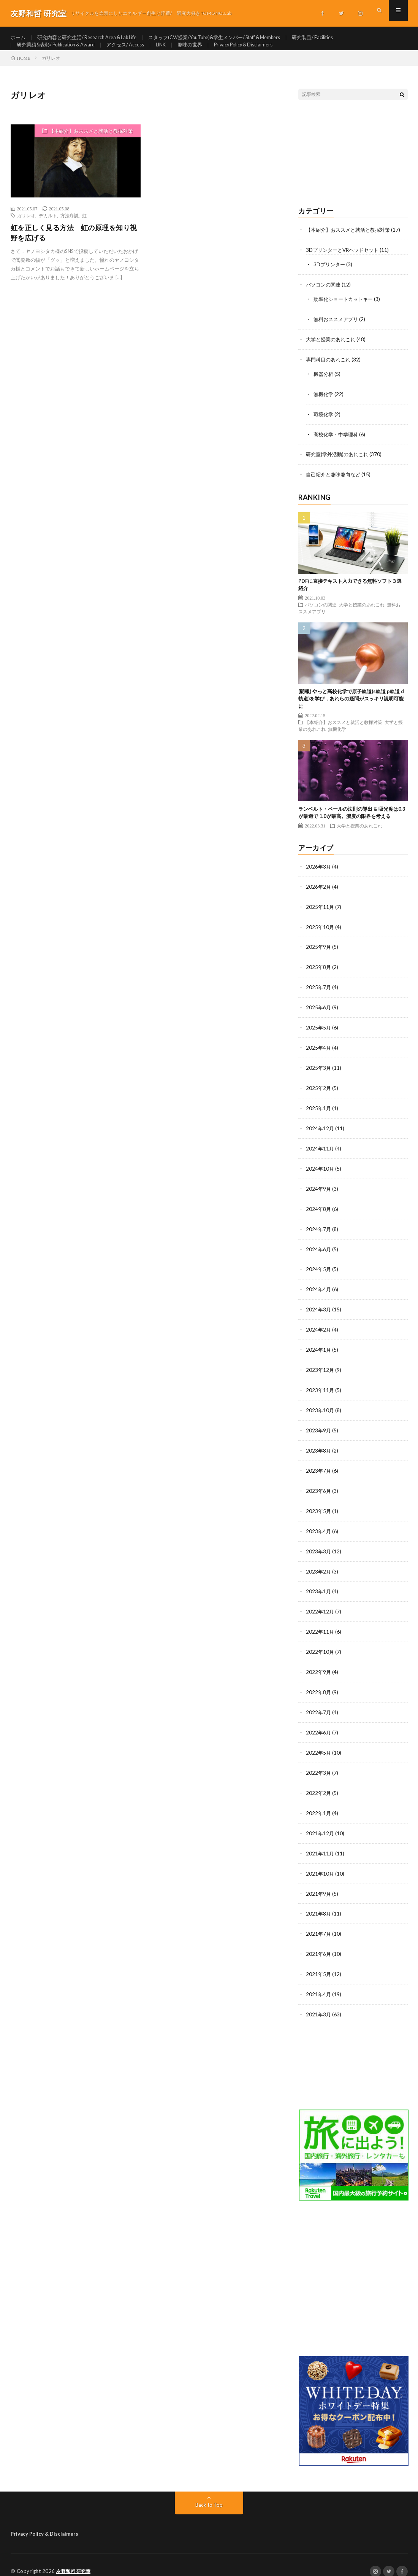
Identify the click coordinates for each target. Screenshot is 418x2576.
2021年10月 (320, 1864)
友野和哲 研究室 (74, 2559)
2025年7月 (319, 993)
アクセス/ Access (136, 52)
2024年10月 (320, 1171)
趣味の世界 (206, 52)
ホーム (19, 38)
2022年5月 (319, 1745)
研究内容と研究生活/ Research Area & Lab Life (93, 38)
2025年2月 (319, 1092)
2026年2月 (319, 894)
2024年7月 (319, 1231)
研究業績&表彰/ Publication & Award (60, 52)
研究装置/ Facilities (341, 38)
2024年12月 (320, 1132)
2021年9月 (319, 1884)
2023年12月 (320, 1369)
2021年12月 (320, 1824)
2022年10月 (320, 1646)
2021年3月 (319, 2002)
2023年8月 (319, 1448)
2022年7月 (319, 1705)
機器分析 (324, 384)
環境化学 (324, 424)
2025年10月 (320, 934)
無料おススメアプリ (337, 331)
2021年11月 (320, 1844)
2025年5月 (319, 1033)
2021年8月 (319, 1903)
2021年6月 (319, 1943)
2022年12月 (320, 1607)
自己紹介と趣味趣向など (335, 483)
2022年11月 (320, 1626)
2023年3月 (319, 1547)
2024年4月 (319, 1290)
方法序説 (69, 229)
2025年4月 (319, 1053)
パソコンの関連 (324, 297)
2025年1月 (319, 1112)
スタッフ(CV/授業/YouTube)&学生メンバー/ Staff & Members (233, 38)
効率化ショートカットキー (345, 311)
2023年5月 (319, 1508)
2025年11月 (320, 914)
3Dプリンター (330, 277)
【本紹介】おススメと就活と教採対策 (91, 144)
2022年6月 (319, 1725)
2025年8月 (319, 974)
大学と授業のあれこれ (332, 350)
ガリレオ (26, 229)
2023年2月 (319, 1567)
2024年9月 (319, 1191)
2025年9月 (319, 954)
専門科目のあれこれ (330, 370)
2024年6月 (319, 1250)
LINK (175, 52)
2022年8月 (319, 1686)
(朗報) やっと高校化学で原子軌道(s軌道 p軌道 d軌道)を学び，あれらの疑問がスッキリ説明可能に (351, 707)
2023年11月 (320, 1389)
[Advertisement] (352, 167)
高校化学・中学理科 (337, 444)
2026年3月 (319, 875)
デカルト (48, 229)
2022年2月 (319, 1785)
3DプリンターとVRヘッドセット (345, 263)
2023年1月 (319, 1587)
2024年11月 (320, 1152)
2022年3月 (319, 1765)
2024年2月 (319, 1330)
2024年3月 (319, 1310)
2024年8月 (319, 1211)
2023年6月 (319, 1488)
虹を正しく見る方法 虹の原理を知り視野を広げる (74, 246)
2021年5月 (319, 1963)
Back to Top (209, 2492)
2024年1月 (319, 1349)
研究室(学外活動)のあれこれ (339, 463)
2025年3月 (319, 1072)
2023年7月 (319, 1468)
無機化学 (324, 404)
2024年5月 (319, 1270)
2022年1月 (319, 1804)
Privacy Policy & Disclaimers (264, 52)
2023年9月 (319, 1429)
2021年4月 (319, 1982)
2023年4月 (319, 1527)
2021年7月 (319, 1923)
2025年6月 (319, 1013)
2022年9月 (319, 1666)
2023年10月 (320, 1409)
